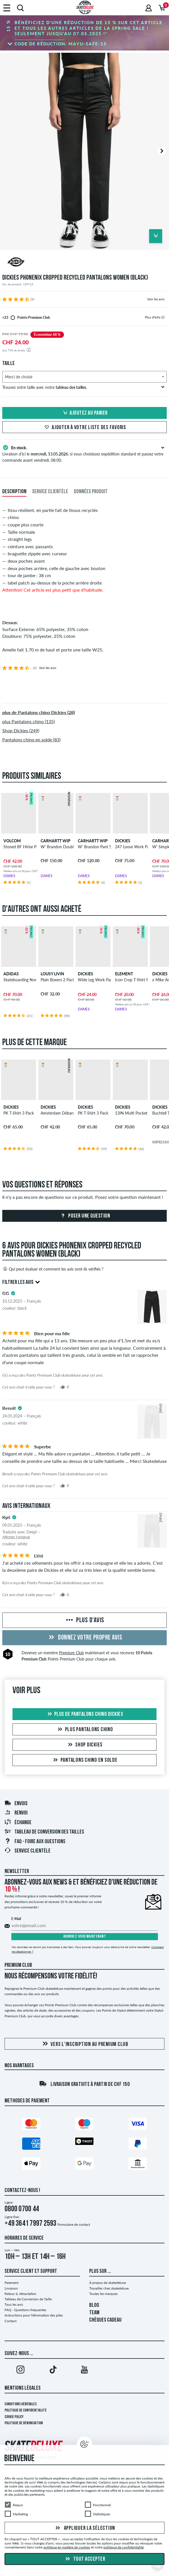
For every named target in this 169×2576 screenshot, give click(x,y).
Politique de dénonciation (24, 2423)
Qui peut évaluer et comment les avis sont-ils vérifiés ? (52, 1269)
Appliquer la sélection (84, 2528)
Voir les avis (155, 299)
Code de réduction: (60, 43)
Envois (16, 1804)
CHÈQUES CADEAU (105, 2320)
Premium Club (71, 1652)
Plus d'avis (84, 1620)
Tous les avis (14, 2304)
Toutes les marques (103, 2294)
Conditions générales (21, 2404)
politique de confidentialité (123, 2547)
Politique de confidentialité (26, 2410)
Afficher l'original (16, 1537)
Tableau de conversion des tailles (44, 1832)
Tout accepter (84, 2559)
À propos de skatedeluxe (107, 2282)
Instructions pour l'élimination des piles (34, 2315)
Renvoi (16, 1813)
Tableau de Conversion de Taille (28, 2299)
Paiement (11, 2282)
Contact (10, 2321)
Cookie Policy (14, 2417)
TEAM (94, 2313)
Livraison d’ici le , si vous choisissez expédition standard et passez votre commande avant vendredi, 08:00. (84, 453)
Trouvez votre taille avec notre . (83, 387)
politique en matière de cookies (66, 2547)
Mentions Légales (23, 2388)
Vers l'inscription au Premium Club (84, 2044)
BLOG (94, 2305)
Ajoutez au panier (84, 413)
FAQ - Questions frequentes (25, 2310)
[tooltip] (162, 317)
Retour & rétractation (20, 2294)
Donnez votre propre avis (84, 1637)
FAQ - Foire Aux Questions (34, 1842)
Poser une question (84, 1216)
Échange (18, 1823)
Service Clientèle (27, 1851)
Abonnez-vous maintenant (84, 1936)
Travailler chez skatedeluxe (109, 2288)
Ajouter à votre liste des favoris (84, 428)
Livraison (11, 2288)
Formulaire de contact (73, 2224)
